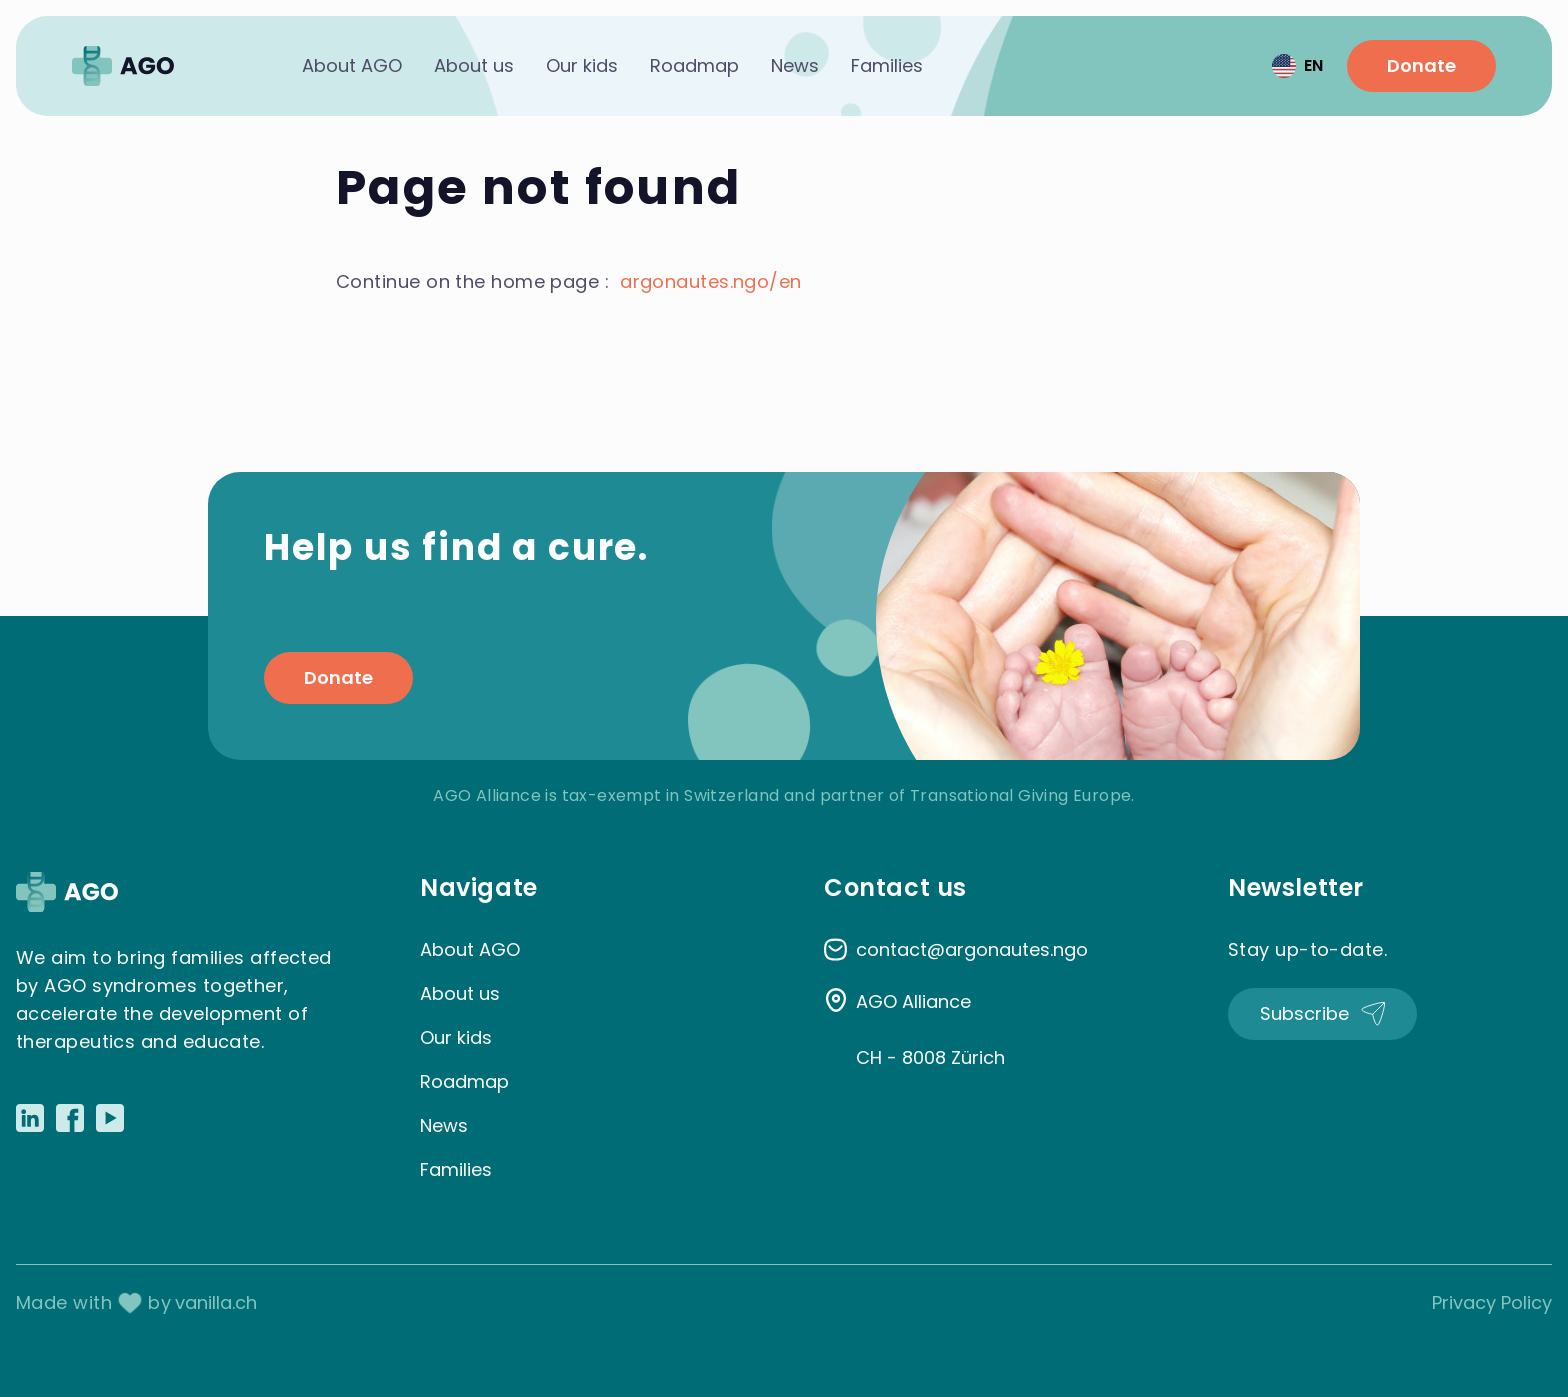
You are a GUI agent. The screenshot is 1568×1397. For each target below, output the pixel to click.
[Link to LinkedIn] (30, 1118)
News (795, 65)
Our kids (582, 65)
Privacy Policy (1492, 1302)
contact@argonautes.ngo (972, 949)
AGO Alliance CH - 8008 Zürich (930, 1029)
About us (474, 65)
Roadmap (694, 65)
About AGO (352, 65)
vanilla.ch (216, 1302)
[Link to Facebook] (70, 1118)
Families (887, 65)
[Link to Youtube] (110, 1118)
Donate (1421, 65)
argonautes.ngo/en (711, 281)
